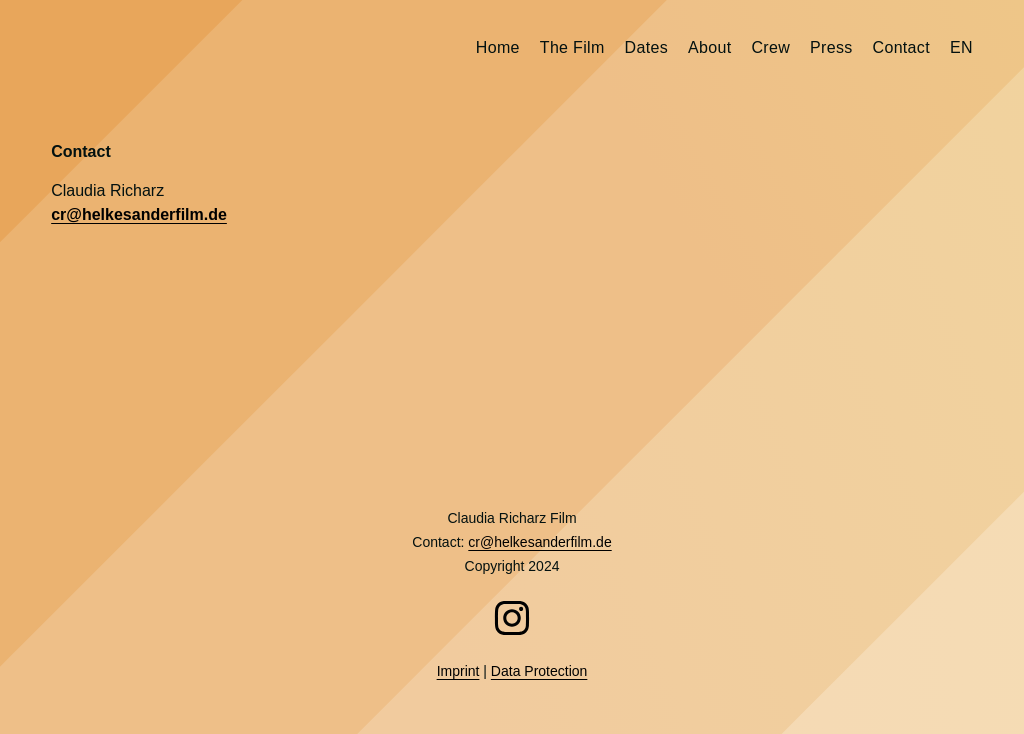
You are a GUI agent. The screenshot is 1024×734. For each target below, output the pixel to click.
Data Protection (539, 671)
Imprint (458, 671)
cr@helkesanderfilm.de (139, 214)
